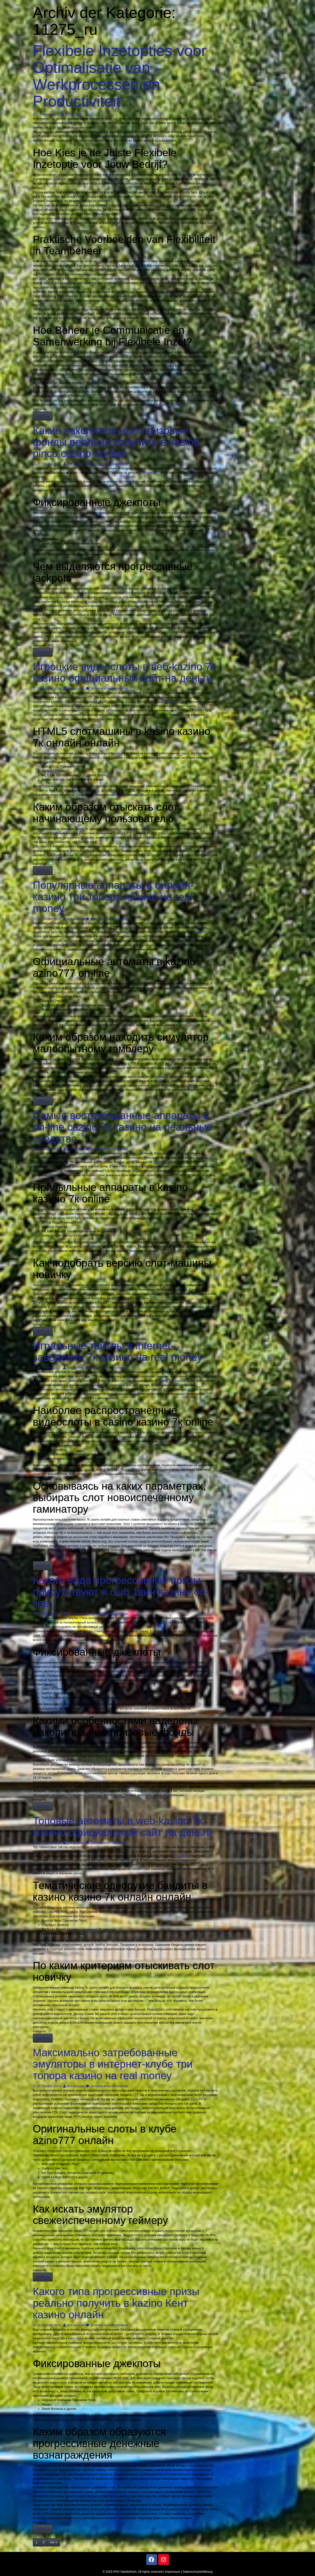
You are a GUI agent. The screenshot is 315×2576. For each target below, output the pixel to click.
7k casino (170, 701)
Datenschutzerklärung (197, 2571)
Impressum (172, 2571)
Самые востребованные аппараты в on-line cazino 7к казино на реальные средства (122, 1127)
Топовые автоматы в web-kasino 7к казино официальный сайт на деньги (123, 1826)
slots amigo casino (167, 405)
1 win (168, 1622)
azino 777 (202, 932)
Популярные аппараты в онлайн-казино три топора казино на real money (113, 896)
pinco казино (149, 472)
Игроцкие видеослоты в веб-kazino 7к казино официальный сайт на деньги (124, 672)
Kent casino (76, 2338)
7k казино (181, 1856)
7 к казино (160, 1162)
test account (71, 114)
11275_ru (42, 416)
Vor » (53, 2542)
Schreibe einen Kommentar (107, 464)
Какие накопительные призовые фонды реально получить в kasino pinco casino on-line (116, 442)
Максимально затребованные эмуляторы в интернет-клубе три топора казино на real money (113, 2064)
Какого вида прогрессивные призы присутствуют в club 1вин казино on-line (121, 1591)
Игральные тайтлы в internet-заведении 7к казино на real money (118, 1351)
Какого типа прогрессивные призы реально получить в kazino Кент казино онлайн (116, 2303)
